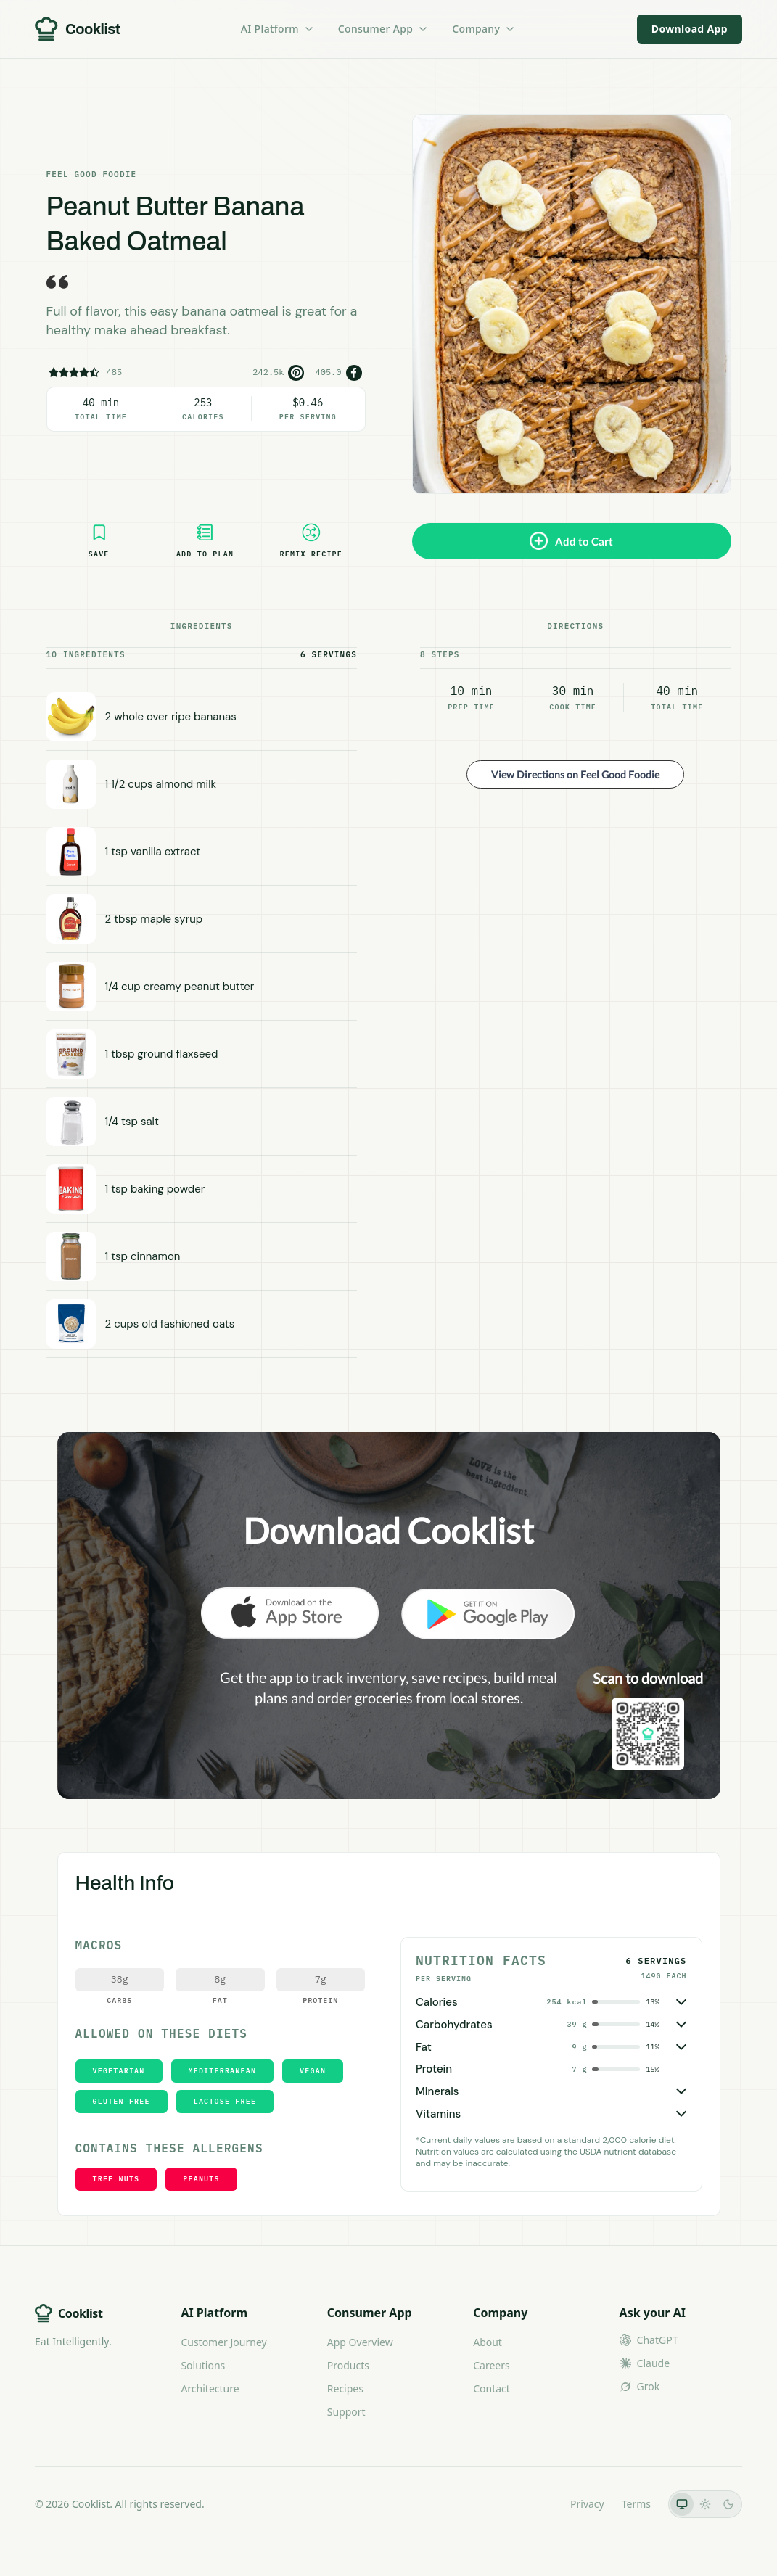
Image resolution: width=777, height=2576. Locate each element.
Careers (491, 2365)
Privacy (587, 2504)
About (487, 2342)
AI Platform (278, 29)
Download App (689, 29)
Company (484, 29)
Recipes (345, 2388)
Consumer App (383, 29)
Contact (491, 2388)
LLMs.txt (533, 2504)
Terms (636, 2504)
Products (348, 2365)
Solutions (203, 2365)
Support (346, 2412)
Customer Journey (223, 2342)
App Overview (360, 2342)
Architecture (210, 2388)
